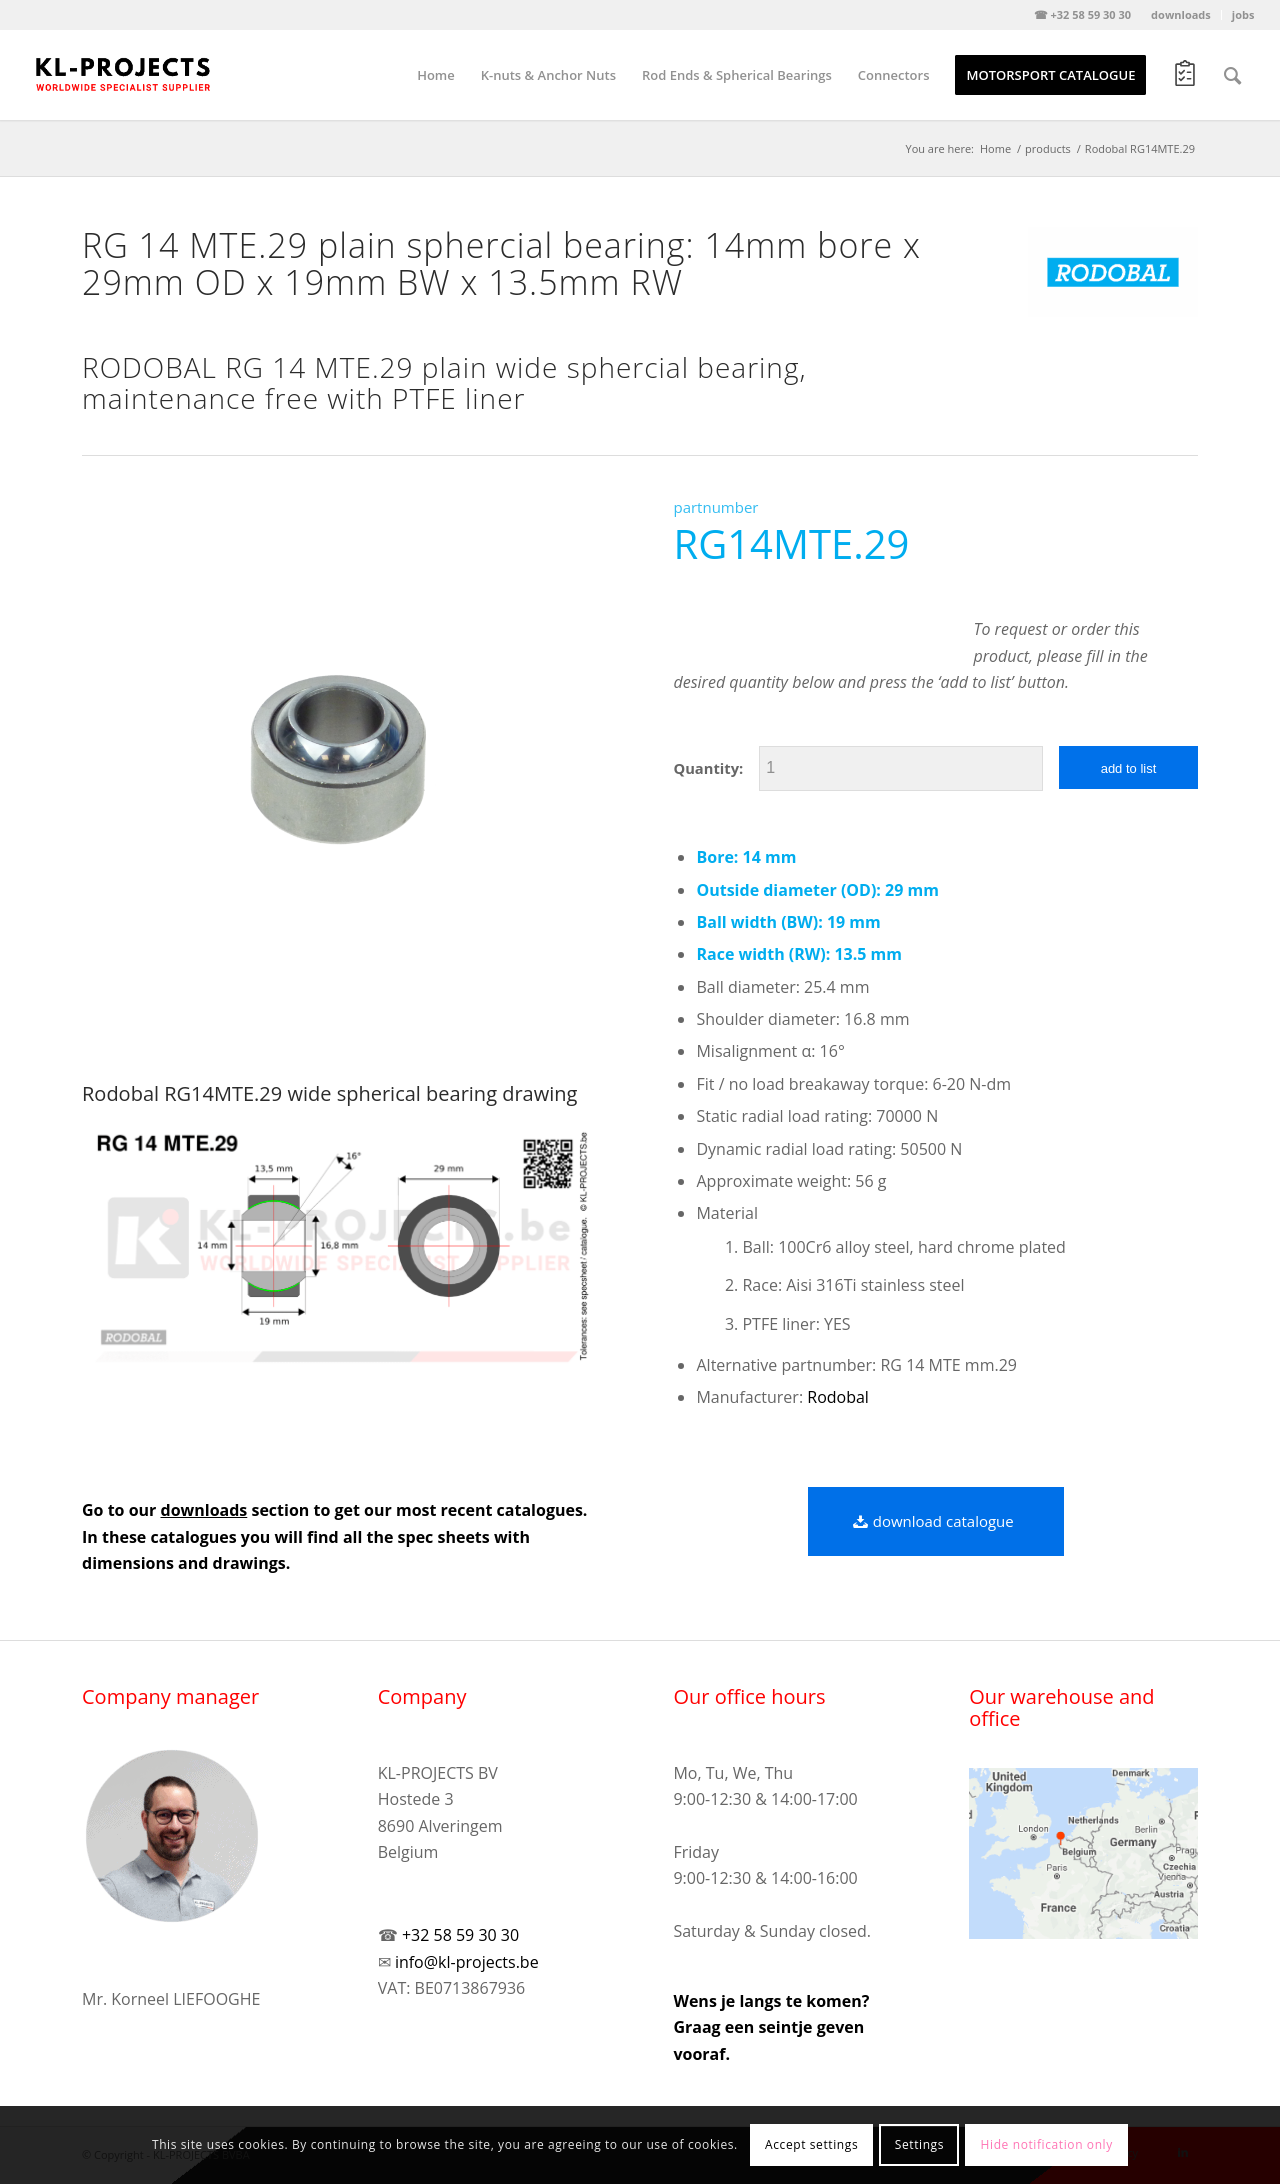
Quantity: (708, 768)
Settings (919, 2144)
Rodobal (838, 1397)
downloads (1181, 14)
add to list (1129, 768)
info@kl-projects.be (467, 1962)
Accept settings (811, 2144)
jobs (1243, 14)
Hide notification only (1047, 2144)
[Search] (1232, 75)
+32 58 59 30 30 (460, 1935)
